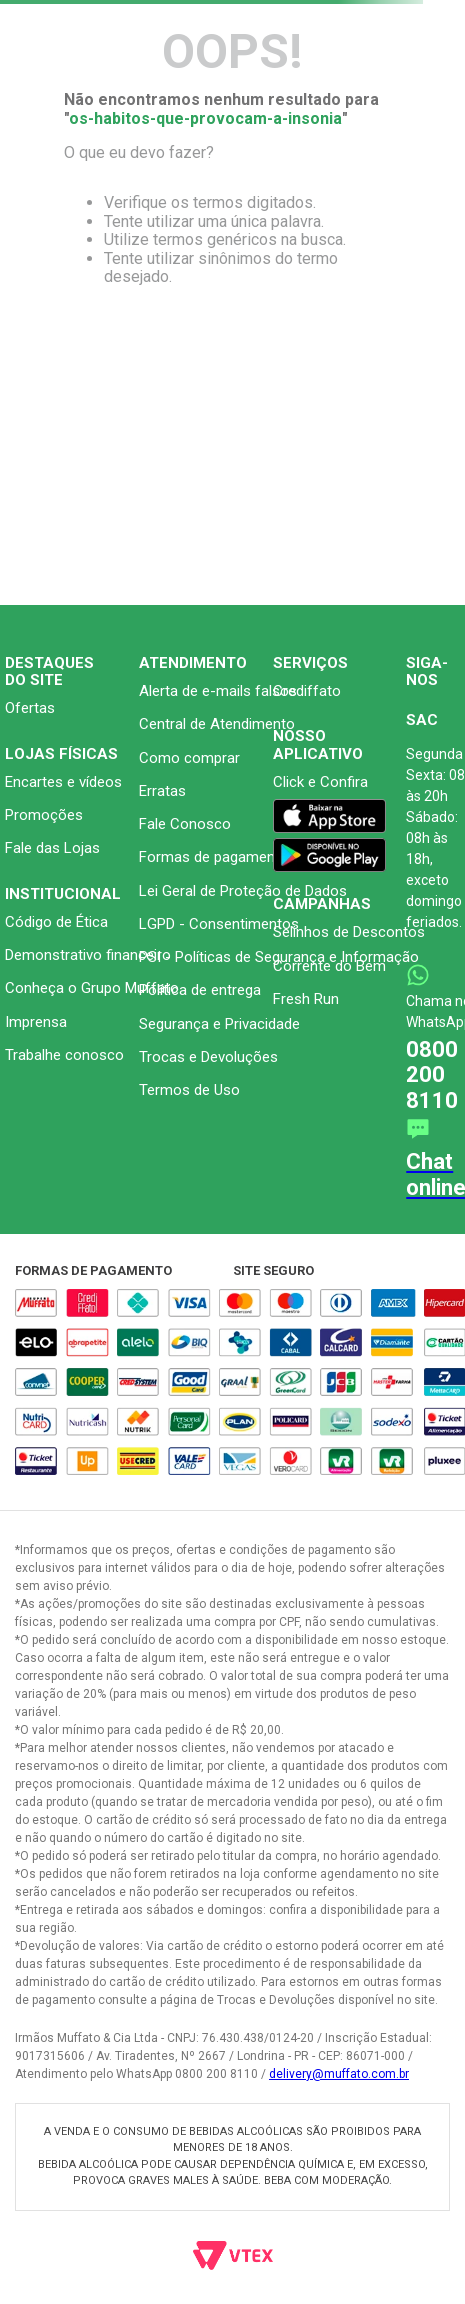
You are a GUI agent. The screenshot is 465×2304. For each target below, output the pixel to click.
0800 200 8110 (432, 1075)
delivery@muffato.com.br (339, 2074)
